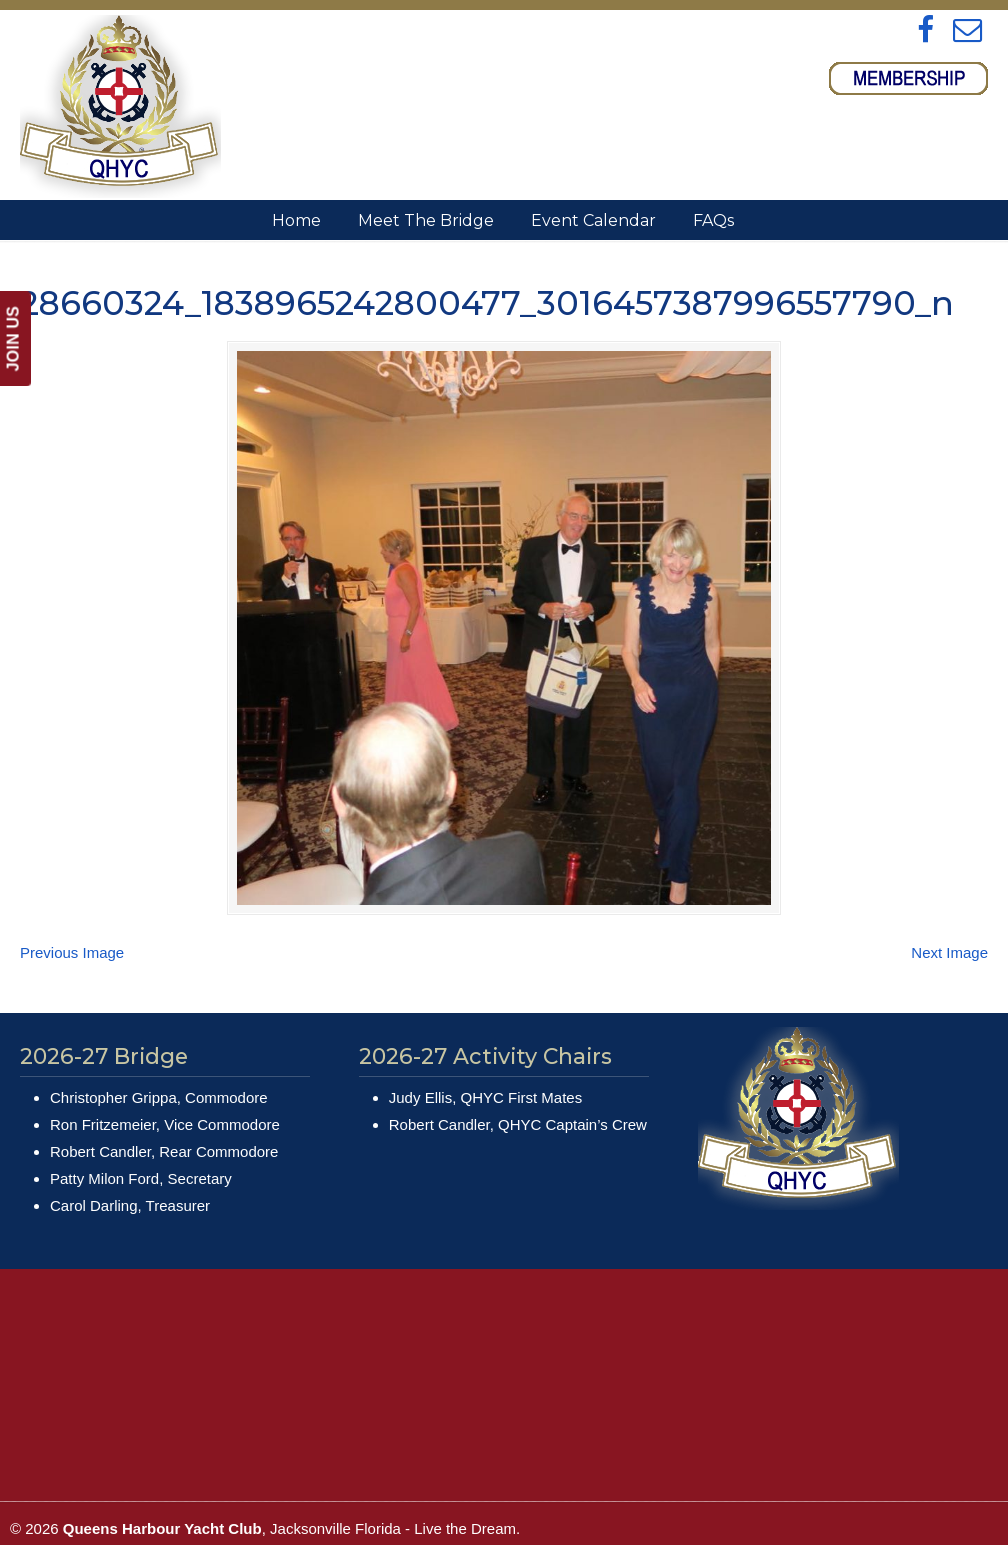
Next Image (949, 922)
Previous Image (72, 922)
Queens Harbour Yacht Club (120, 106)
